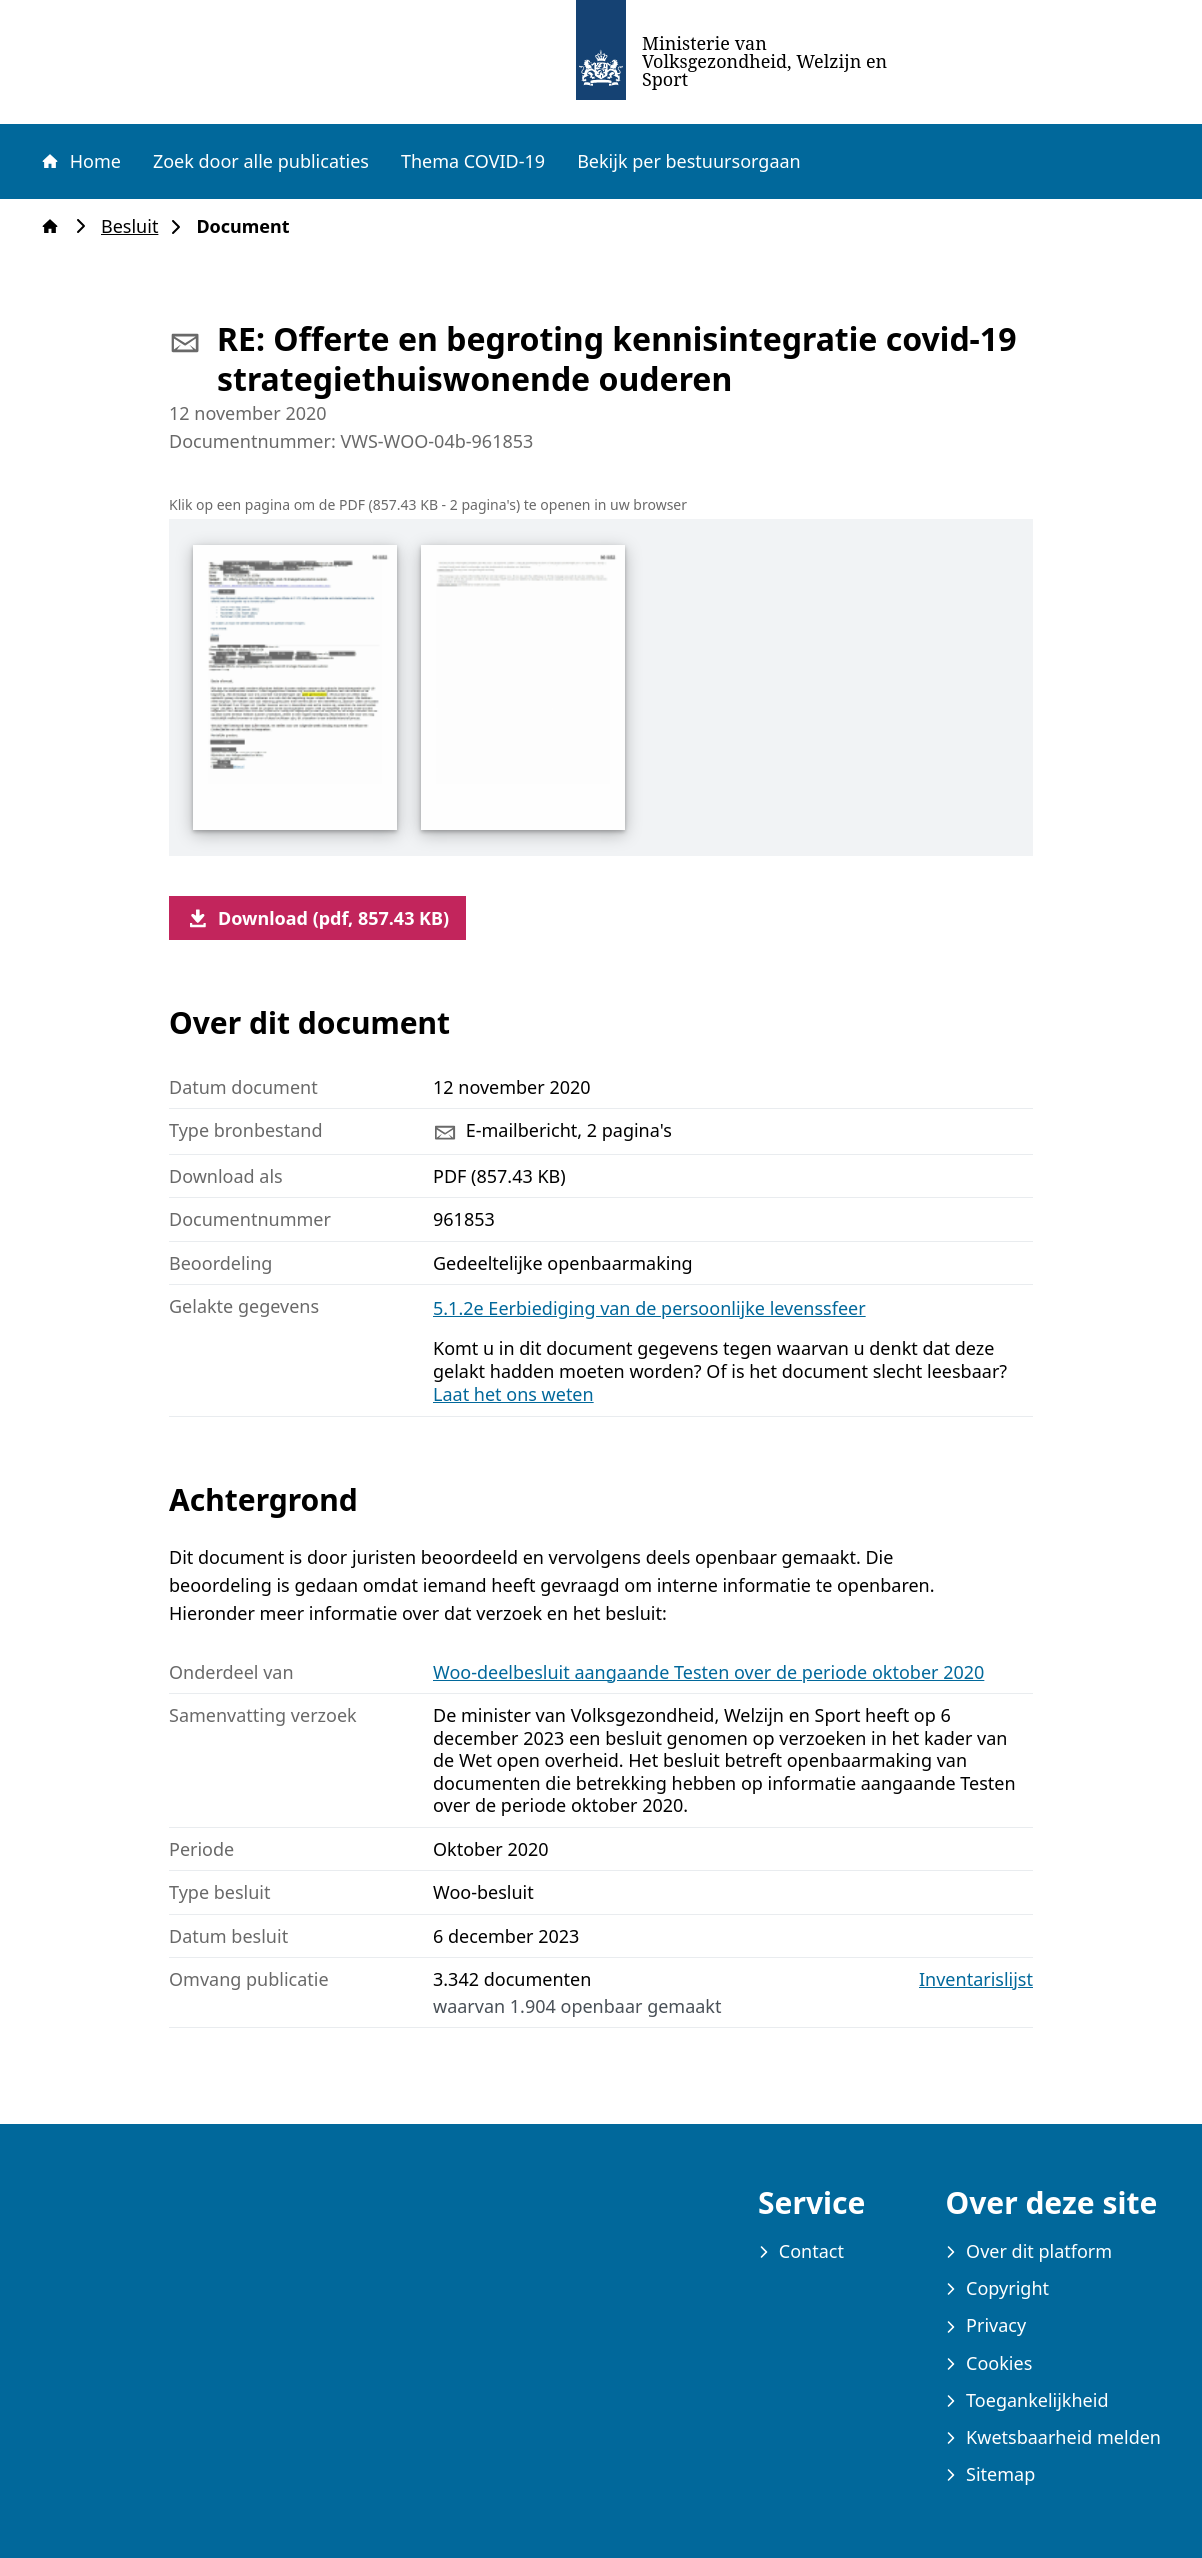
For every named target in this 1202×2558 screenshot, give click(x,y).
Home (80, 161)
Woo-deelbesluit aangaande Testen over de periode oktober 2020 (708, 1672)
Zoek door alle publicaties (261, 161)
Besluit (135, 226)
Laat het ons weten (513, 1394)
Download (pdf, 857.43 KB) (317, 918)
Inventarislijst (976, 1979)
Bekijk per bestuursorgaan (689, 161)
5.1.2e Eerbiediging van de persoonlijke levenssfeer (649, 1308)
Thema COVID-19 (473, 161)
